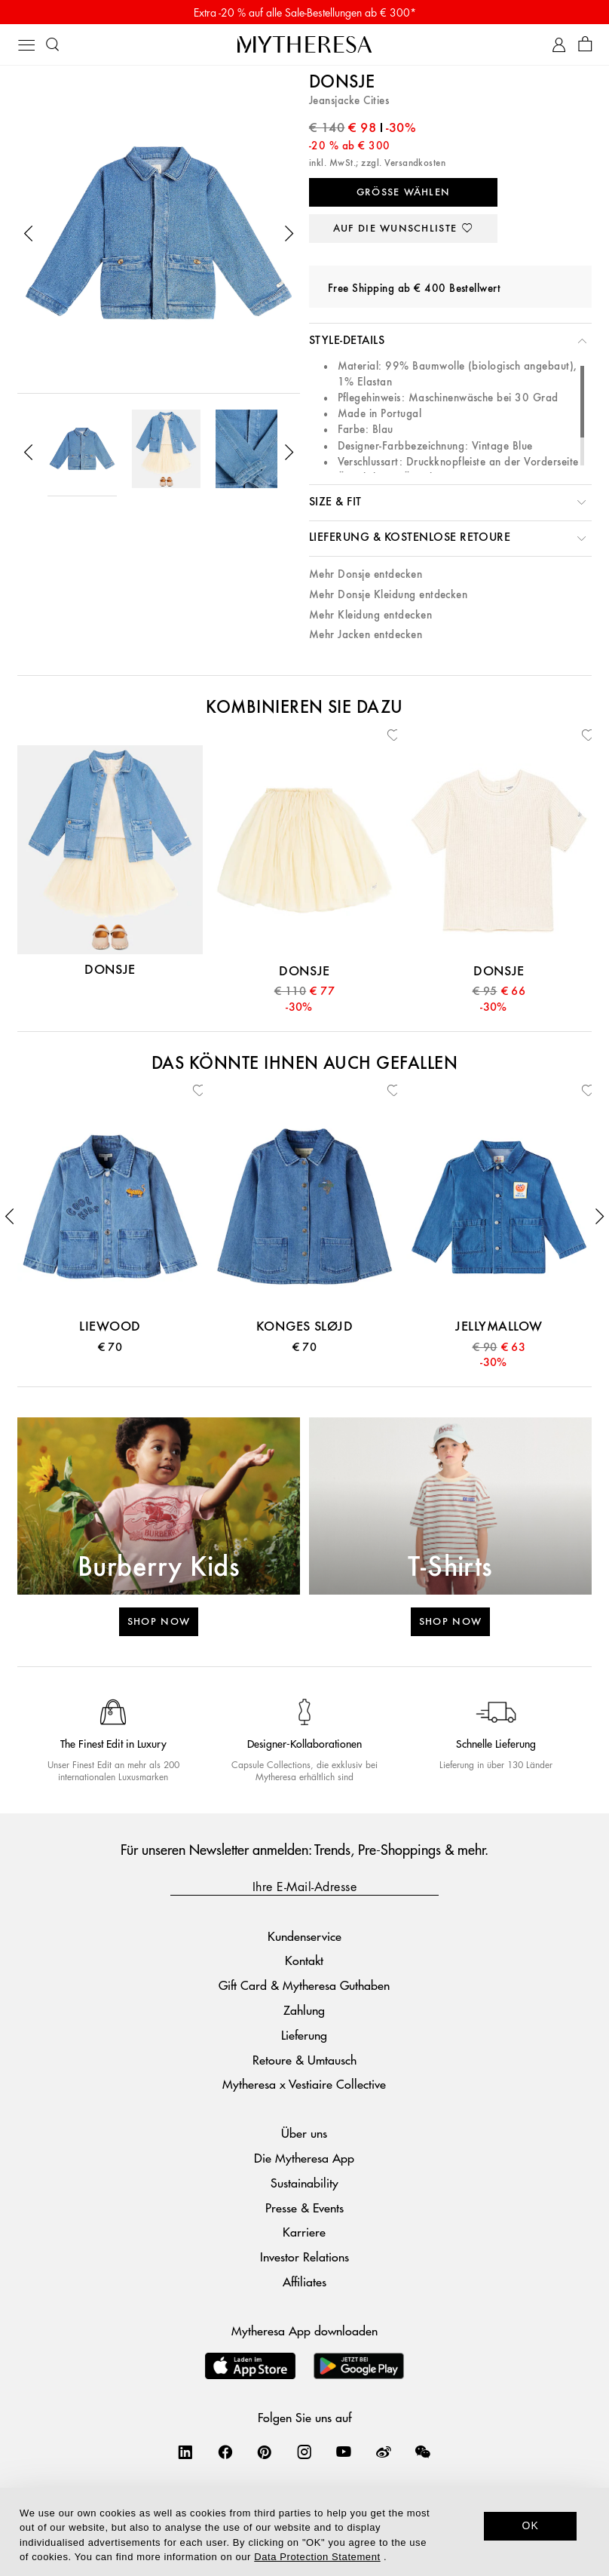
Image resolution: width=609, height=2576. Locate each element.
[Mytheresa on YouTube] (343, 2451)
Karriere (304, 2231)
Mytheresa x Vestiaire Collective (304, 2083)
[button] (28, 234)
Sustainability (304, 2182)
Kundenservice (304, 1936)
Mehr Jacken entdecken (365, 634)
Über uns (304, 2133)
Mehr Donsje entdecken (365, 574)
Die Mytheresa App (304, 2157)
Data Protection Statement (317, 2556)
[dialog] (304, 2532)
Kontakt (304, 1960)
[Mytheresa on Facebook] (225, 2451)
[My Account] (559, 45)
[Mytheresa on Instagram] (304, 2451)
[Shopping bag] (585, 45)
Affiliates (304, 2281)
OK (530, 2525)
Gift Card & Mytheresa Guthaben (304, 1985)
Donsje (342, 83)
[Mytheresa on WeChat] (423, 2451)
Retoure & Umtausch (304, 2059)
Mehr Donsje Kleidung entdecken (388, 594)
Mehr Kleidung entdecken (370, 615)
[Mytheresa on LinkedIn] (185, 2451)
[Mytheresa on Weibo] (383, 2451)
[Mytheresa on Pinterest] (264, 2451)
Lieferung (304, 2034)
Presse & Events (304, 2207)
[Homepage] (304, 44)
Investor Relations (304, 2256)
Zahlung (304, 2010)
